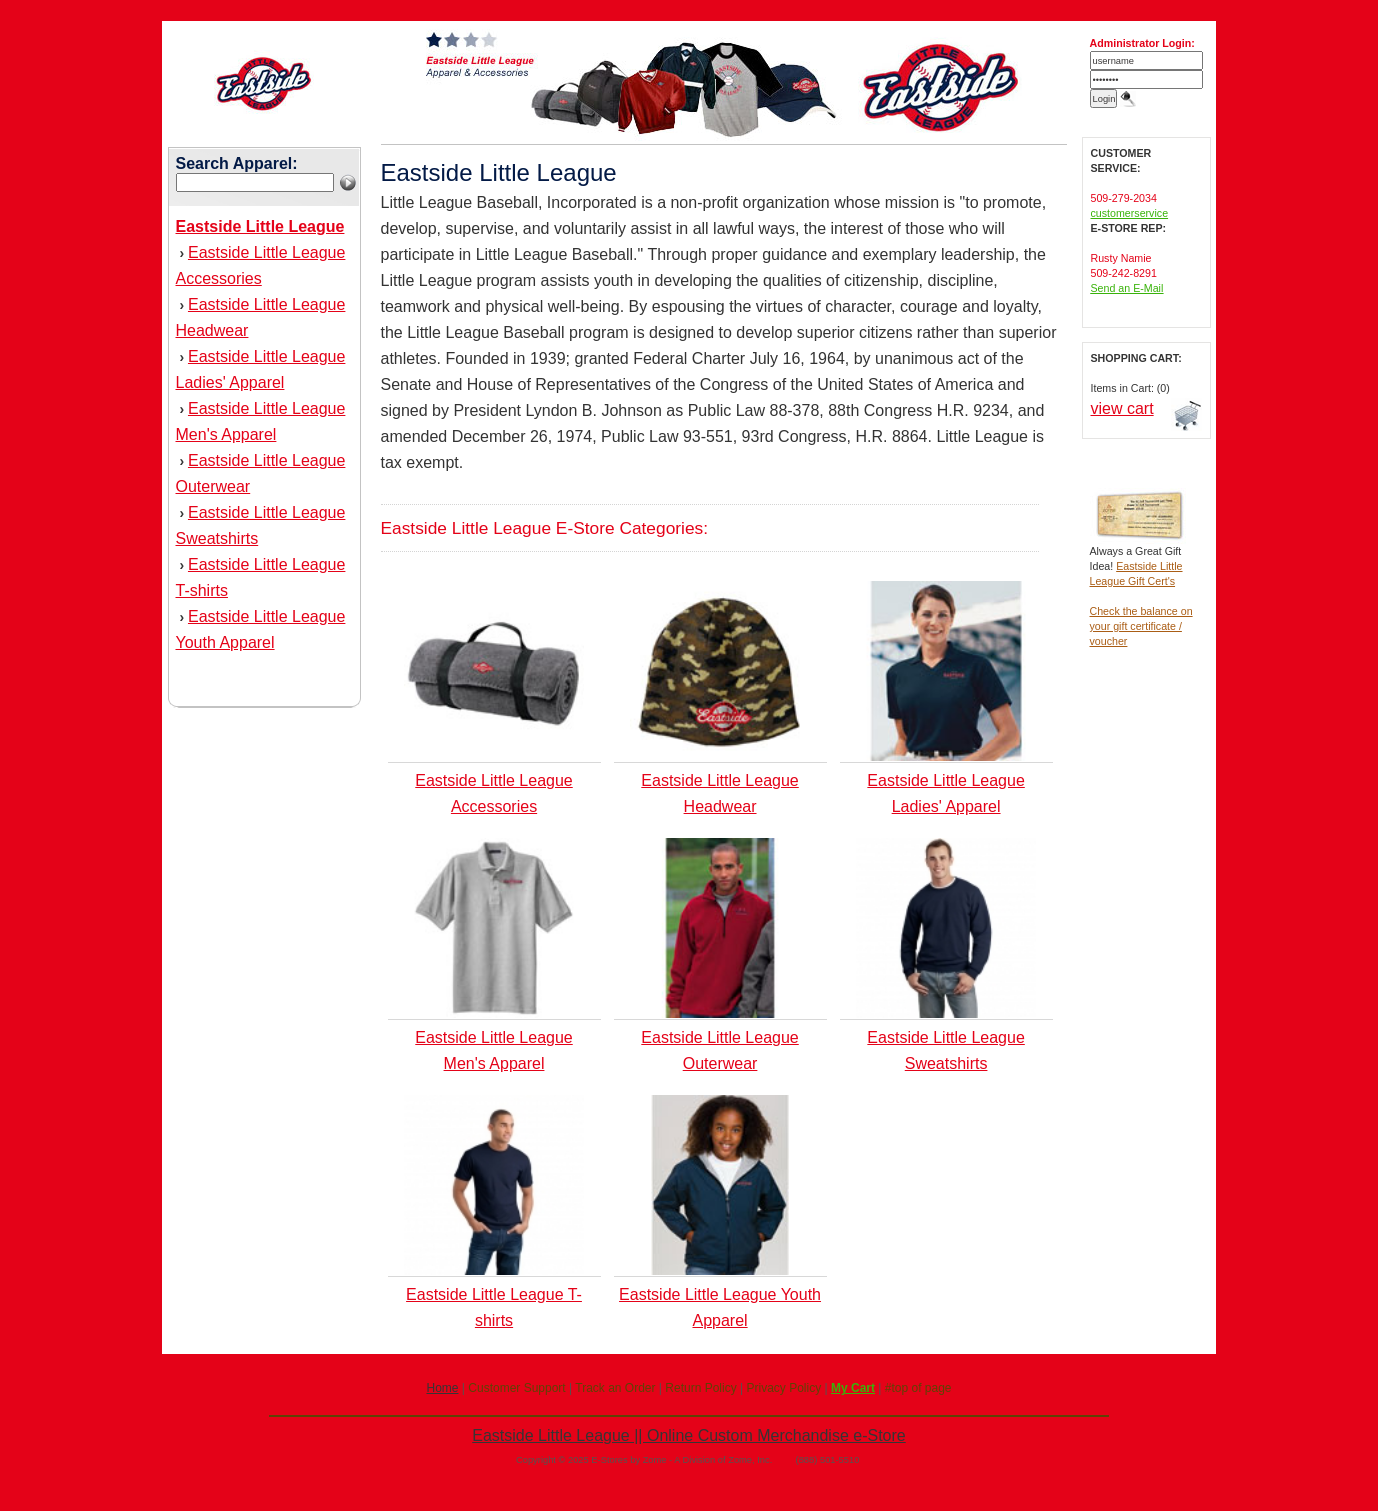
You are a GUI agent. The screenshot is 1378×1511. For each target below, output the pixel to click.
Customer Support (516, 1388)
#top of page (918, 1388)
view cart (1122, 408)
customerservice (1130, 213)
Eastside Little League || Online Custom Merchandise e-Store (688, 1435)
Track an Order (615, 1388)
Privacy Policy (783, 1388)
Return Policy (700, 1388)
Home (442, 1388)
